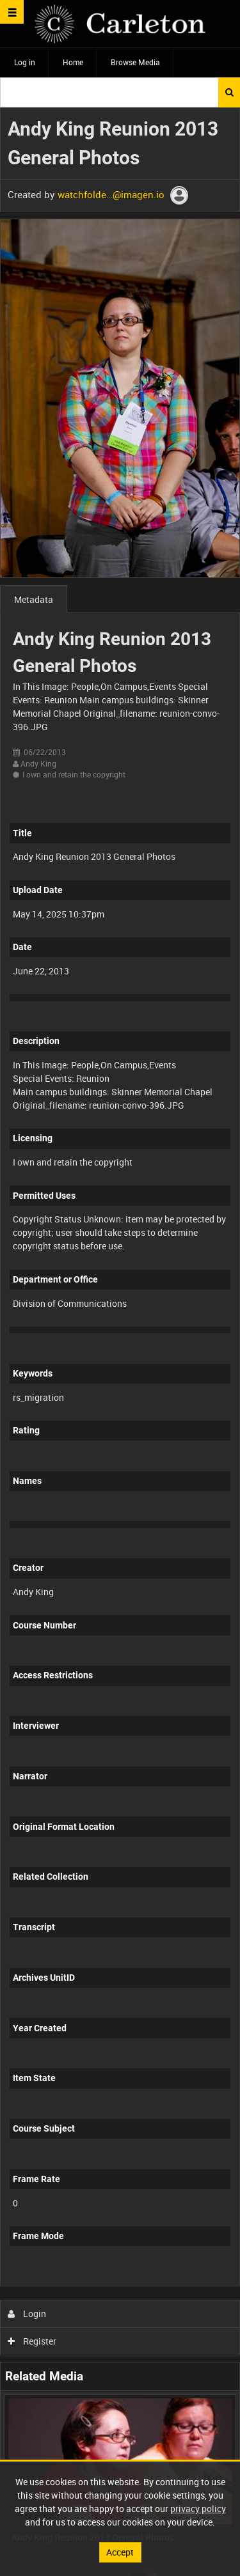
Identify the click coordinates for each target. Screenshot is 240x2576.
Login (27, 2313)
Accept (120, 2552)
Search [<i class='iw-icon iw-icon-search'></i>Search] (229, 92)
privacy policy (198, 2508)
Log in (24, 62)
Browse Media (135, 62)
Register (32, 2341)
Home (73, 62)
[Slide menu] (12, 12)
